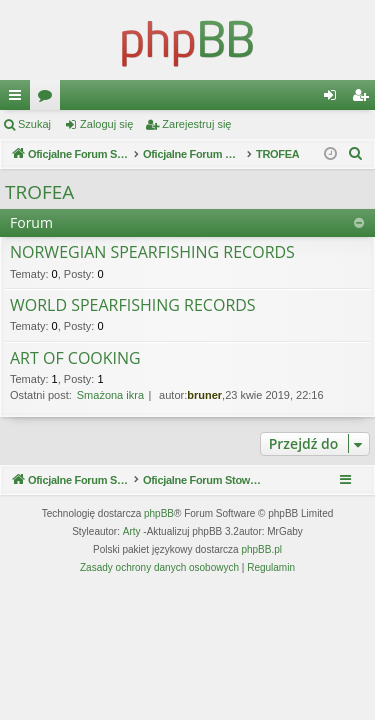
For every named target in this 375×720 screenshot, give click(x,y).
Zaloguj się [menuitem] (334, 99)
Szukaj (34, 124)
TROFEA (39, 192)
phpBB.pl (261, 549)
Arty (132, 531)
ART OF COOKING (75, 359)
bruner (204, 395)
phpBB (159, 513)
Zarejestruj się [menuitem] (364, 99)
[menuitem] (356, 154)
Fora (49, 99)
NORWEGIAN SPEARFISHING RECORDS (152, 253)
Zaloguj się (106, 124)
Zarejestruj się (196, 124)
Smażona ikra (110, 395)
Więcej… (19, 99)
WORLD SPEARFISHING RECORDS (133, 306)
